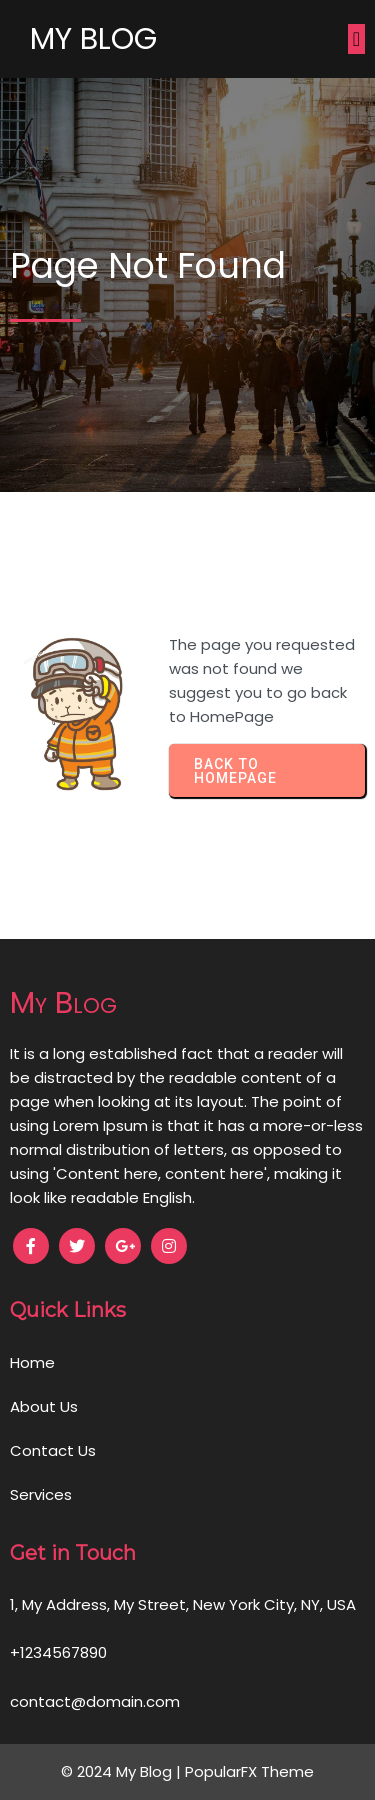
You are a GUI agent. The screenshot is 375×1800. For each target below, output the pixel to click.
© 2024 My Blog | (123, 1771)
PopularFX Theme (249, 1771)
